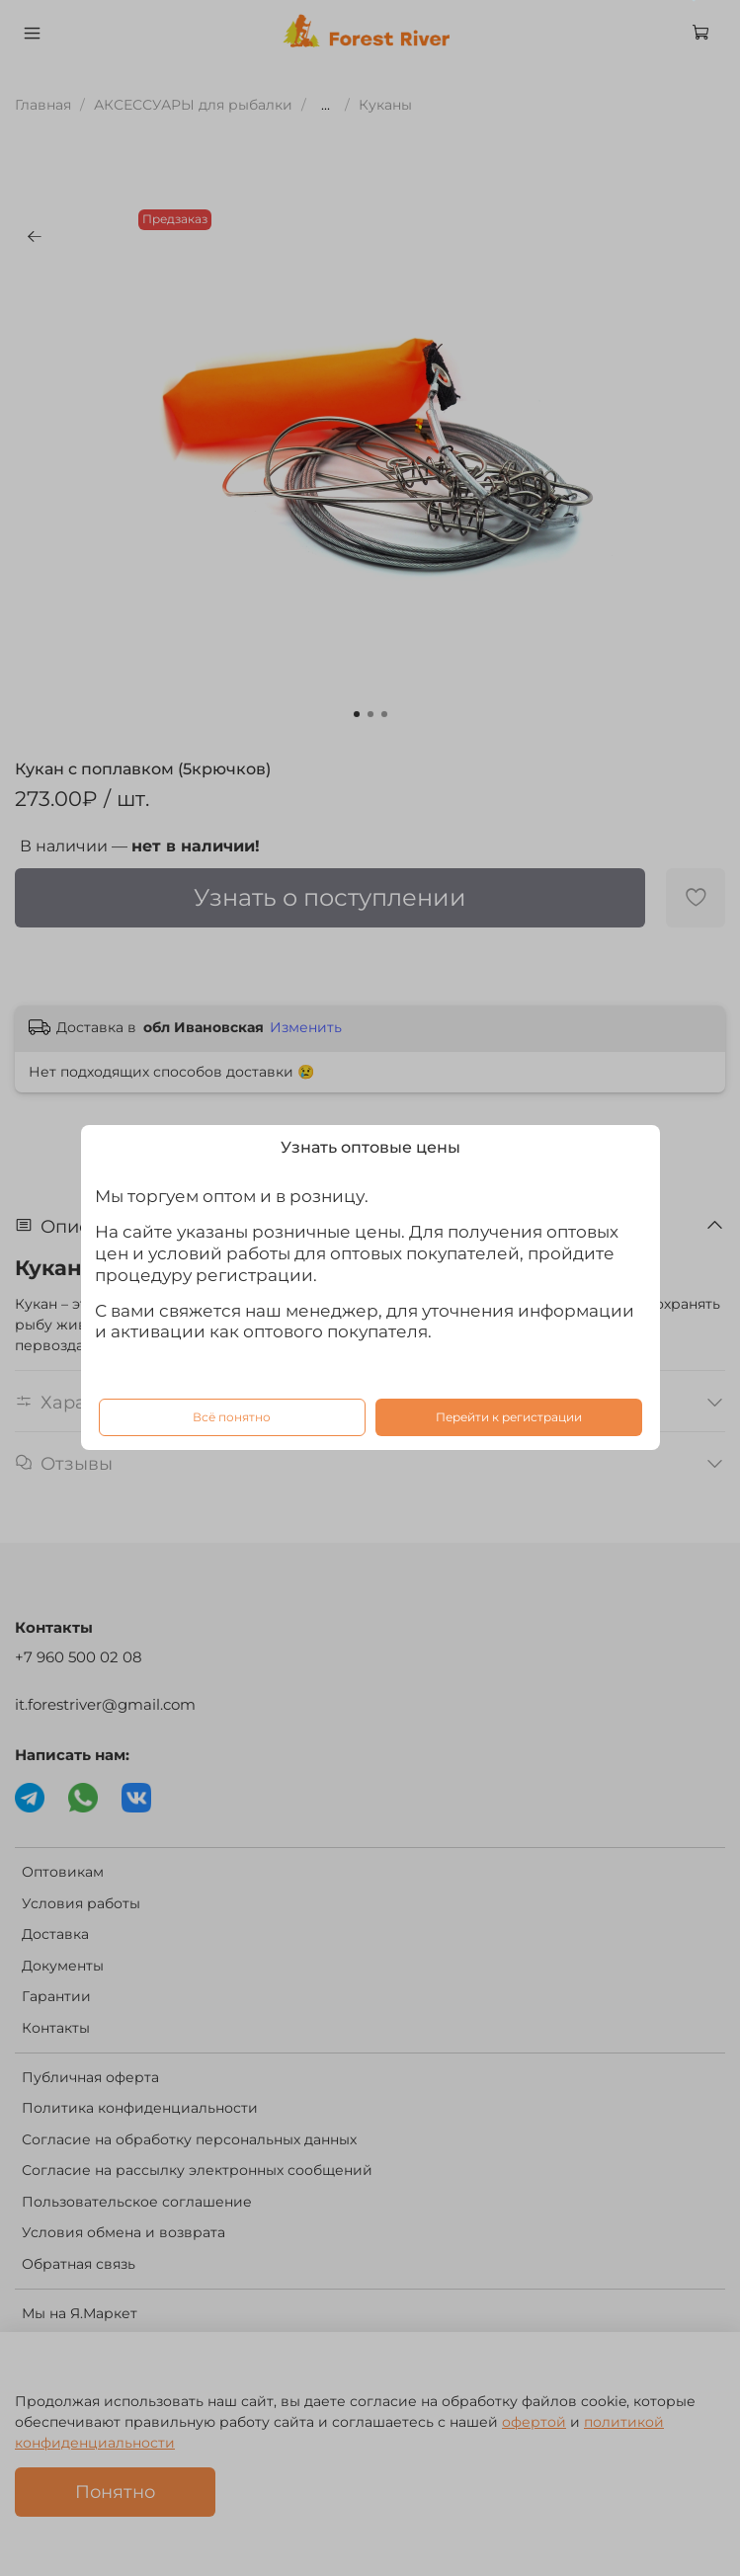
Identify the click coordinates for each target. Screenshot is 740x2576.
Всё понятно (232, 1417)
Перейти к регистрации (509, 1417)
